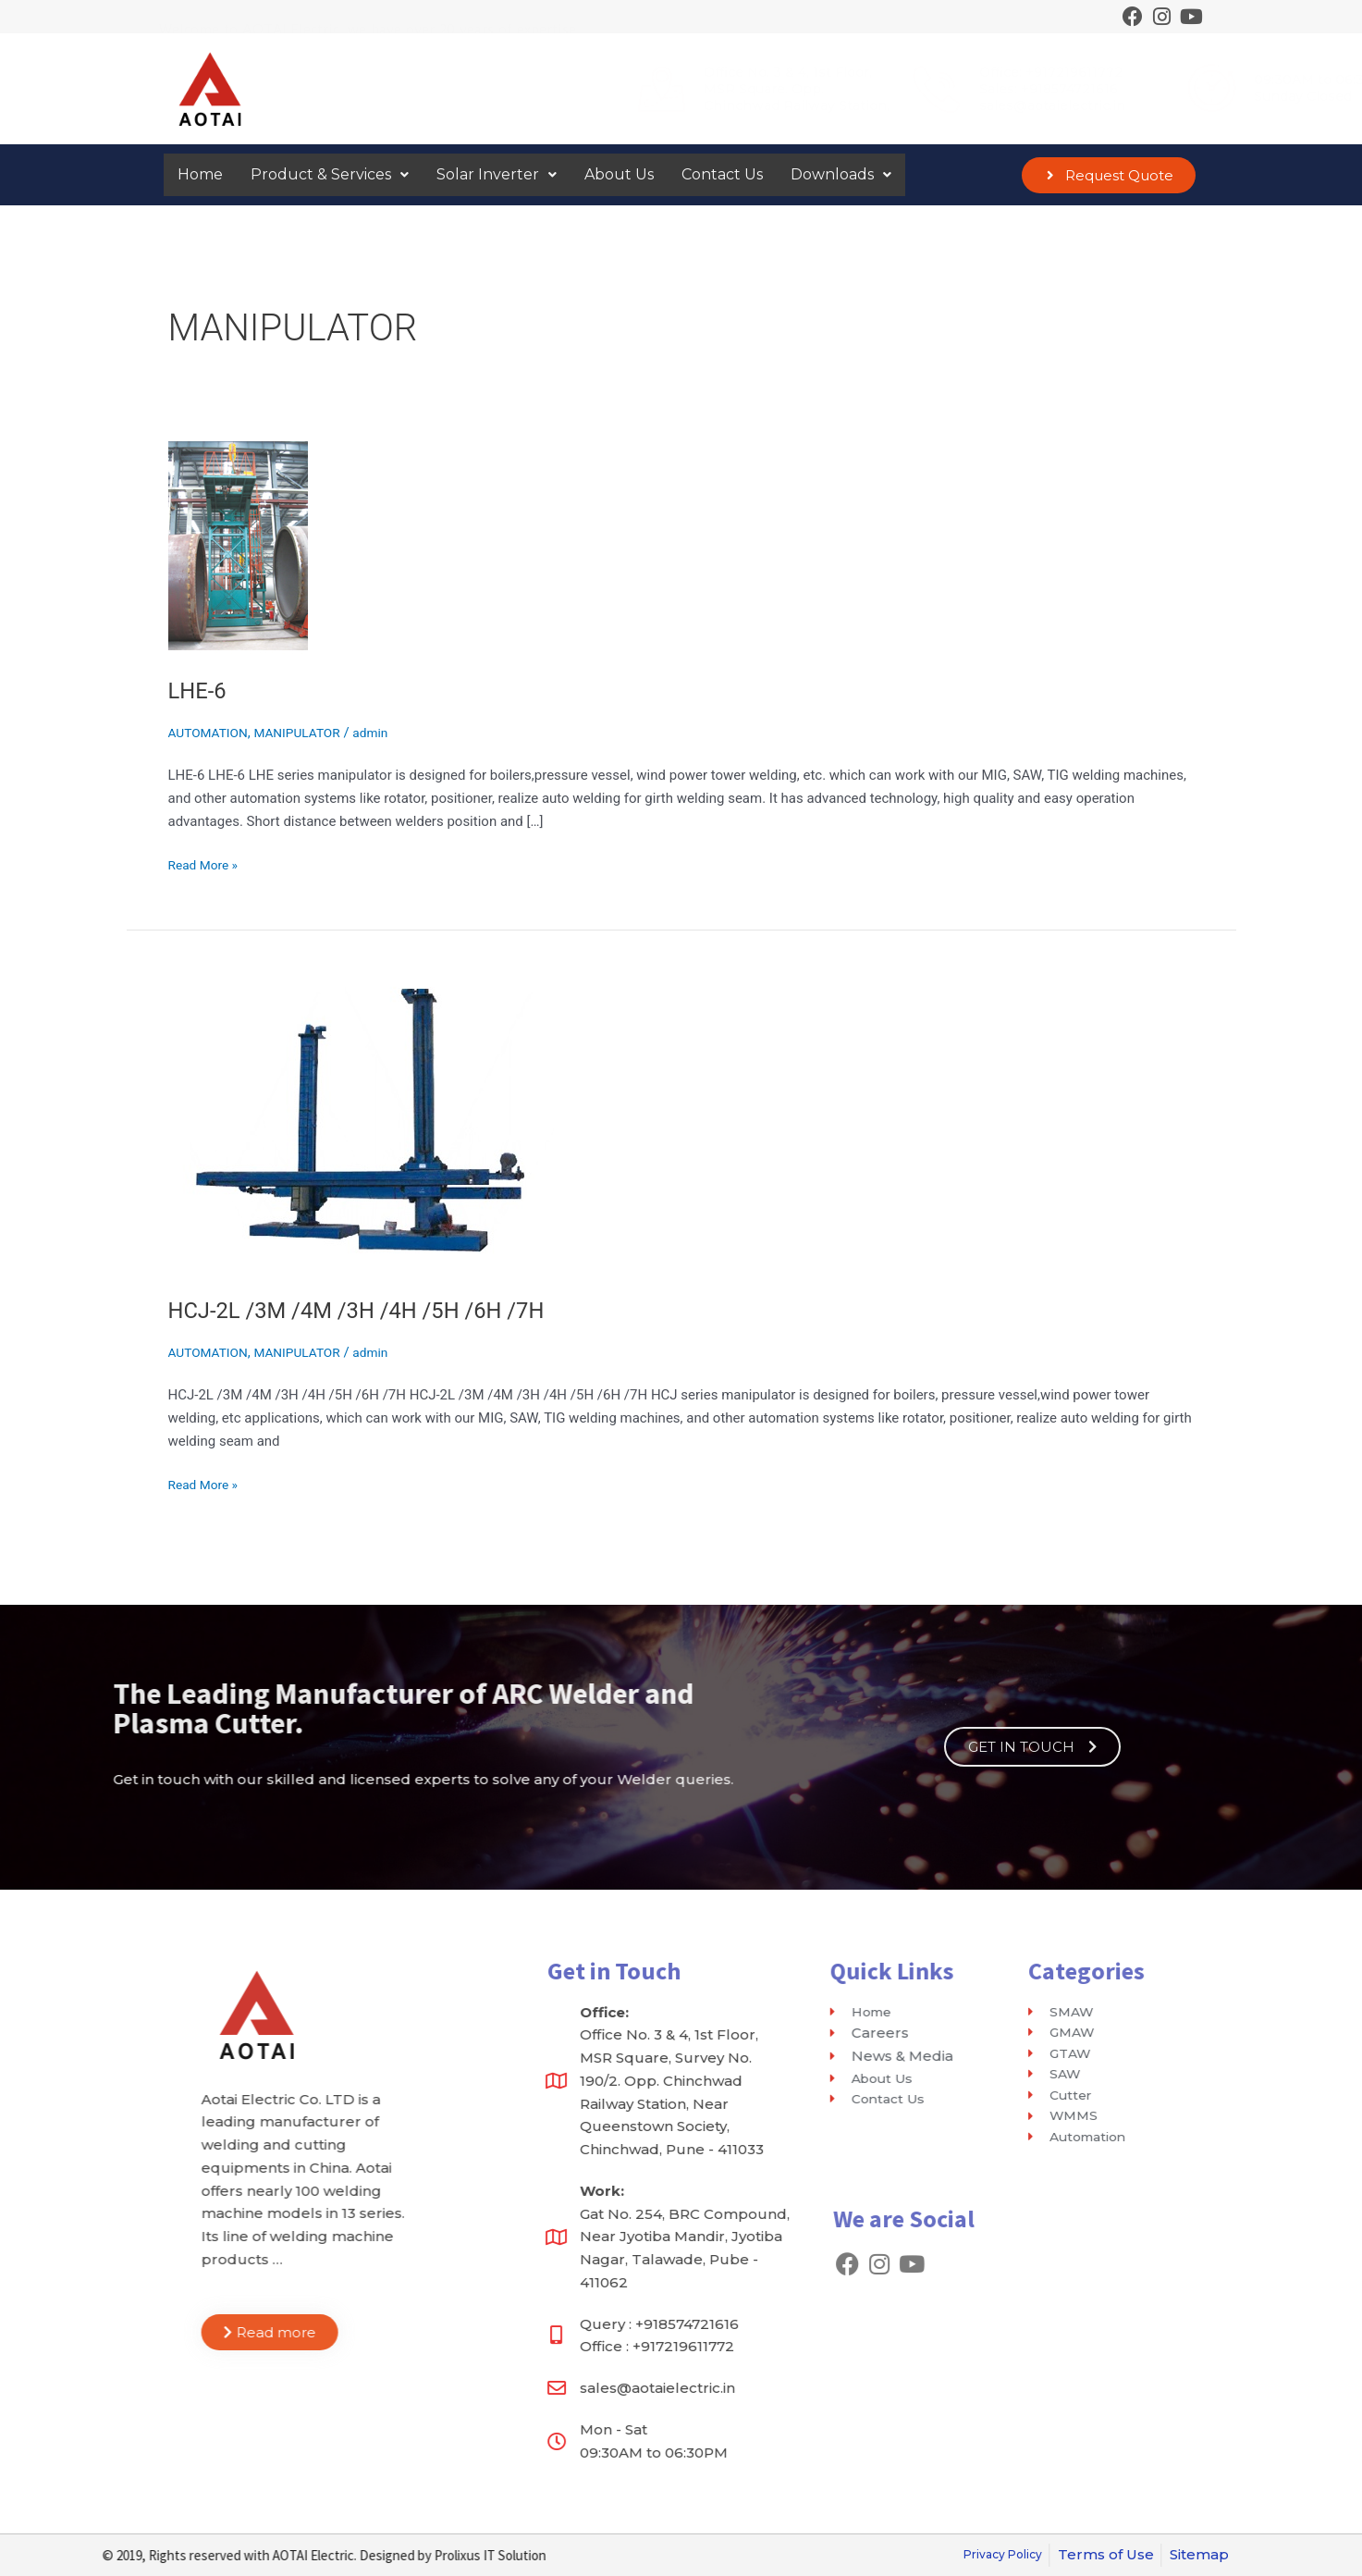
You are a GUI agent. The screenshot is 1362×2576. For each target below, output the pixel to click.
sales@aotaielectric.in (829, 105)
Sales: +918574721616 (825, 88)
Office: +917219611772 (828, 72)
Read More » (206, 863)
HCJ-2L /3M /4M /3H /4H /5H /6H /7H (374, 1310)
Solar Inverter (496, 174)
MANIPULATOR (309, 732)
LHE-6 (200, 690)
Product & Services (330, 174)
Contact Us (722, 174)
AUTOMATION (212, 732)
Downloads (841, 174)
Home (200, 174)
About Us (619, 174)
